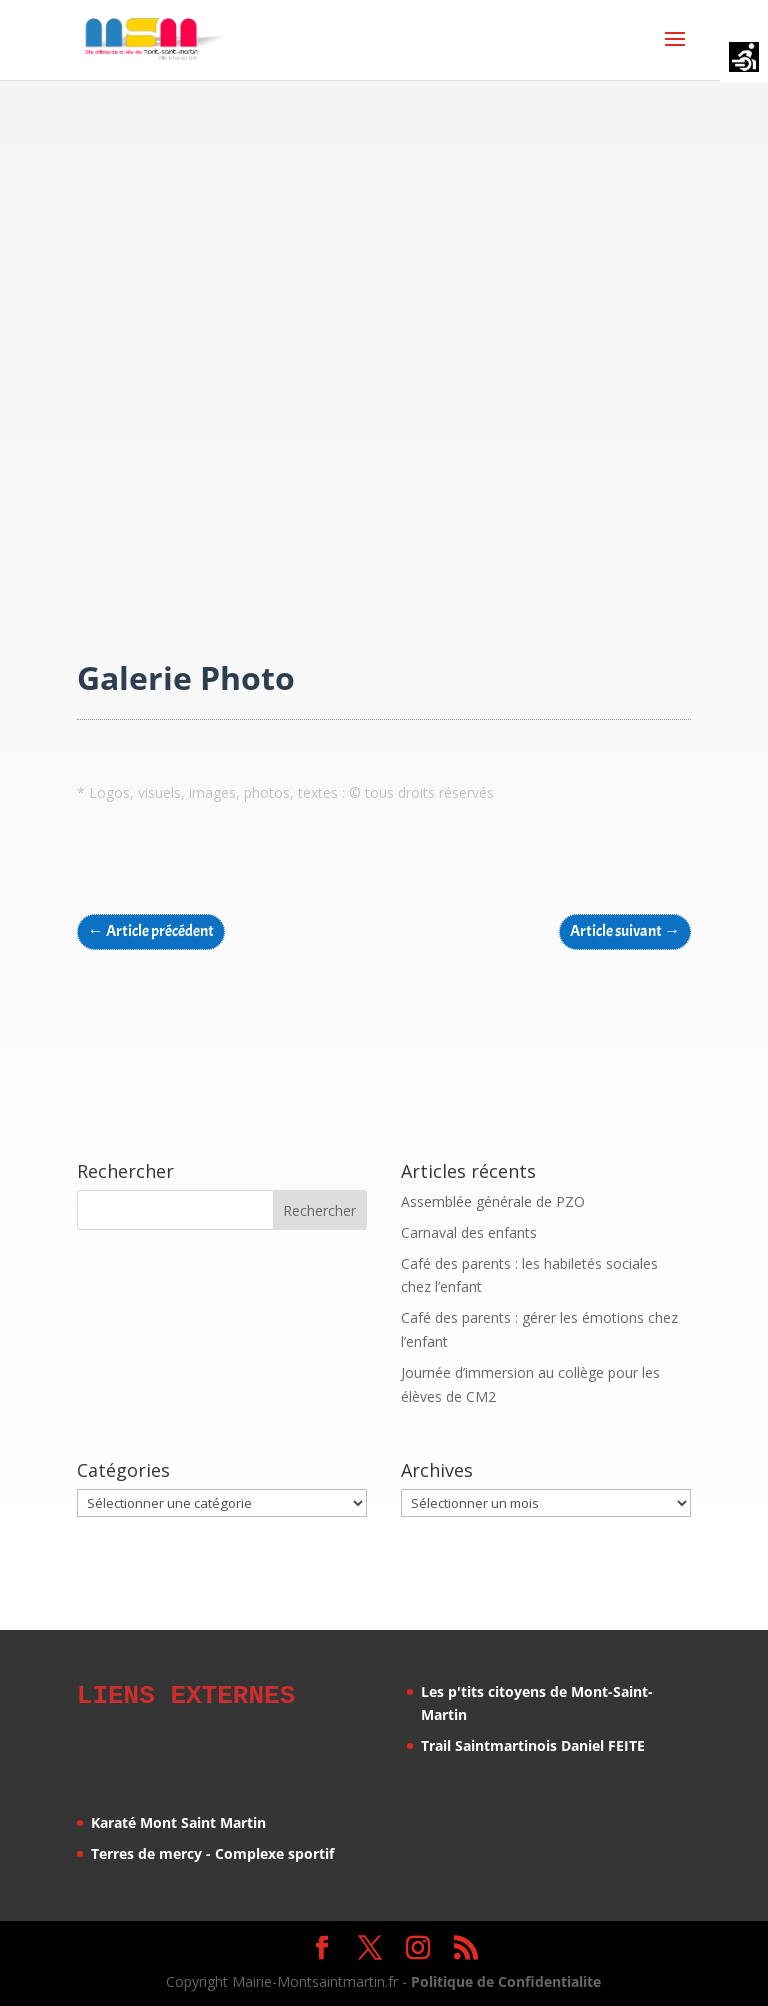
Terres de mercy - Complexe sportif (212, 1850)
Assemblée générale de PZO (493, 1201)
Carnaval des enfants (469, 1232)
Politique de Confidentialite (506, 1978)
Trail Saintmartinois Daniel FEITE (533, 1745)
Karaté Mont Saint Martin (178, 1819)
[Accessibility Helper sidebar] (744, 59)
